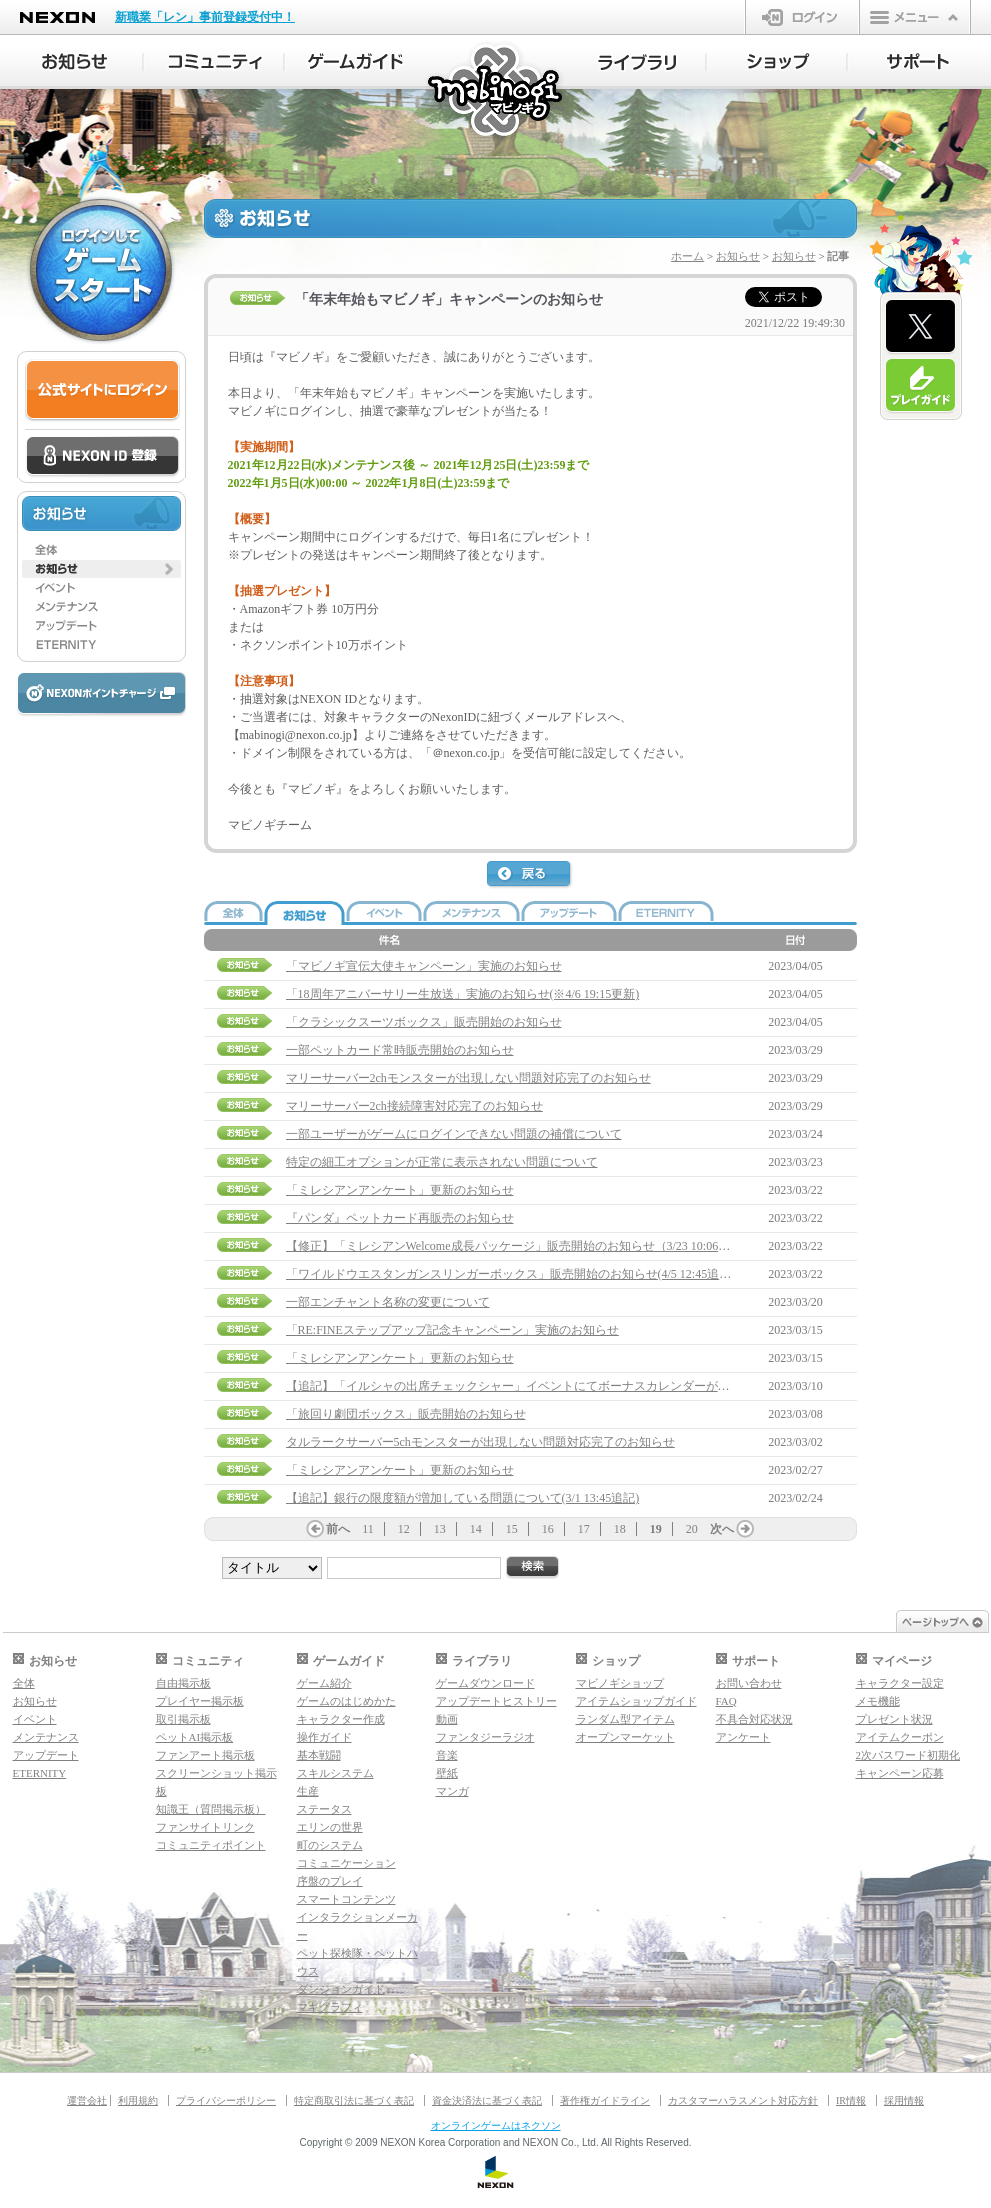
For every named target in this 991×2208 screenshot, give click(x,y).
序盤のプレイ (330, 1881)
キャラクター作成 (341, 1719)
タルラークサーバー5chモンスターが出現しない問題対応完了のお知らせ (480, 1442)
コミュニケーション (346, 1863)
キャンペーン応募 (900, 1773)
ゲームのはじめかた (346, 1701)
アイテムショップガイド (636, 1701)
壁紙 (447, 1773)
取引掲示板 (183, 1719)
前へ (338, 1529)
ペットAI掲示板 (195, 1737)
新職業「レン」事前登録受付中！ (205, 17)
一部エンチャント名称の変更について (388, 1302)
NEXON (57, 17)
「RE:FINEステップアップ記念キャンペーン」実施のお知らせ (452, 1330)
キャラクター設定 (900, 1683)
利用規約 (138, 2100)
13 (440, 1529)
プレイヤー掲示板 (200, 1701)
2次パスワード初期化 (908, 1755)
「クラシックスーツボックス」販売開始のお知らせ (424, 1022)
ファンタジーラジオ (485, 1737)
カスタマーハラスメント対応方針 (743, 2100)
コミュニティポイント (211, 1845)
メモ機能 (878, 1701)
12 (404, 1529)
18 (620, 1529)
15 (512, 1529)
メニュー (915, 17)
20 (692, 1529)
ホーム (687, 256)
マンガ (452, 1791)
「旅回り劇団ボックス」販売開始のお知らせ (406, 1414)
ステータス (324, 1809)
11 (368, 1529)
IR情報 (851, 2100)
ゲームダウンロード (485, 1683)
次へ (722, 1529)
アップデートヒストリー (496, 1701)
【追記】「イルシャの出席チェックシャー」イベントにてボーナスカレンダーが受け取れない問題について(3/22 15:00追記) (616, 1386)
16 (548, 1529)
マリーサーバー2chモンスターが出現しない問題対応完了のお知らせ (468, 1078)
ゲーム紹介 (324, 1683)
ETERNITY (40, 1773)
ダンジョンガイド (341, 1989)
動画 (447, 1719)
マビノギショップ (620, 1683)
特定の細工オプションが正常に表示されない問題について (442, 1162)
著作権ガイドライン (605, 2100)
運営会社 (87, 2100)
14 (476, 1529)
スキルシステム (335, 1773)
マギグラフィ (330, 2007)
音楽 (447, 1755)
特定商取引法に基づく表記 (354, 2100)
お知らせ (738, 256)
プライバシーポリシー (226, 2100)
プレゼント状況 (894, 1719)
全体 (24, 1683)
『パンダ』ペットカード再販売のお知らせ (400, 1218)
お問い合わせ (749, 1683)
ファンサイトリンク (205, 1827)
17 (584, 1529)
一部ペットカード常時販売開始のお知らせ (400, 1050)
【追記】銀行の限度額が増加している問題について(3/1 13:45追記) (463, 1498)
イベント (35, 1719)
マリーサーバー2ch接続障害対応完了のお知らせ (414, 1106)
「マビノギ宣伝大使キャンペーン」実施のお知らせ (424, 966)
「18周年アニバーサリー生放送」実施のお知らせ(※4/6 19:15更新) (463, 994)
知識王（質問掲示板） (211, 1809)
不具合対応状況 (754, 1719)
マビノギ (496, 91)
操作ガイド (324, 1737)
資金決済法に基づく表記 (487, 2100)
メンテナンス (46, 1737)
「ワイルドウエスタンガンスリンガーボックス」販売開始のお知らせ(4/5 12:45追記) (511, 1274)
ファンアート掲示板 (205, 1755)
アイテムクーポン (900, 1737)
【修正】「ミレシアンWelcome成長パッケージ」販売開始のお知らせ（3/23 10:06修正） (520, 1246)
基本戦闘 (319, 1755)
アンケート (743, 1737)
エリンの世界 (330, 1827)
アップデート (46, 1755)
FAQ (726, 1701)
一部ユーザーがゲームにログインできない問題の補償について (454, 1134)
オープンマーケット (625, 1737)
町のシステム (330, 1845)
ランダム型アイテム (625, 1719)
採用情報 (904, 2100)
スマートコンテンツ (346, 1899)
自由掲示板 (183, 1683)
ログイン (802, 17)
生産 (308, 1791)
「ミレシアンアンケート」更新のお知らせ (400, 1190)
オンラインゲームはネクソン (496, 2125)
